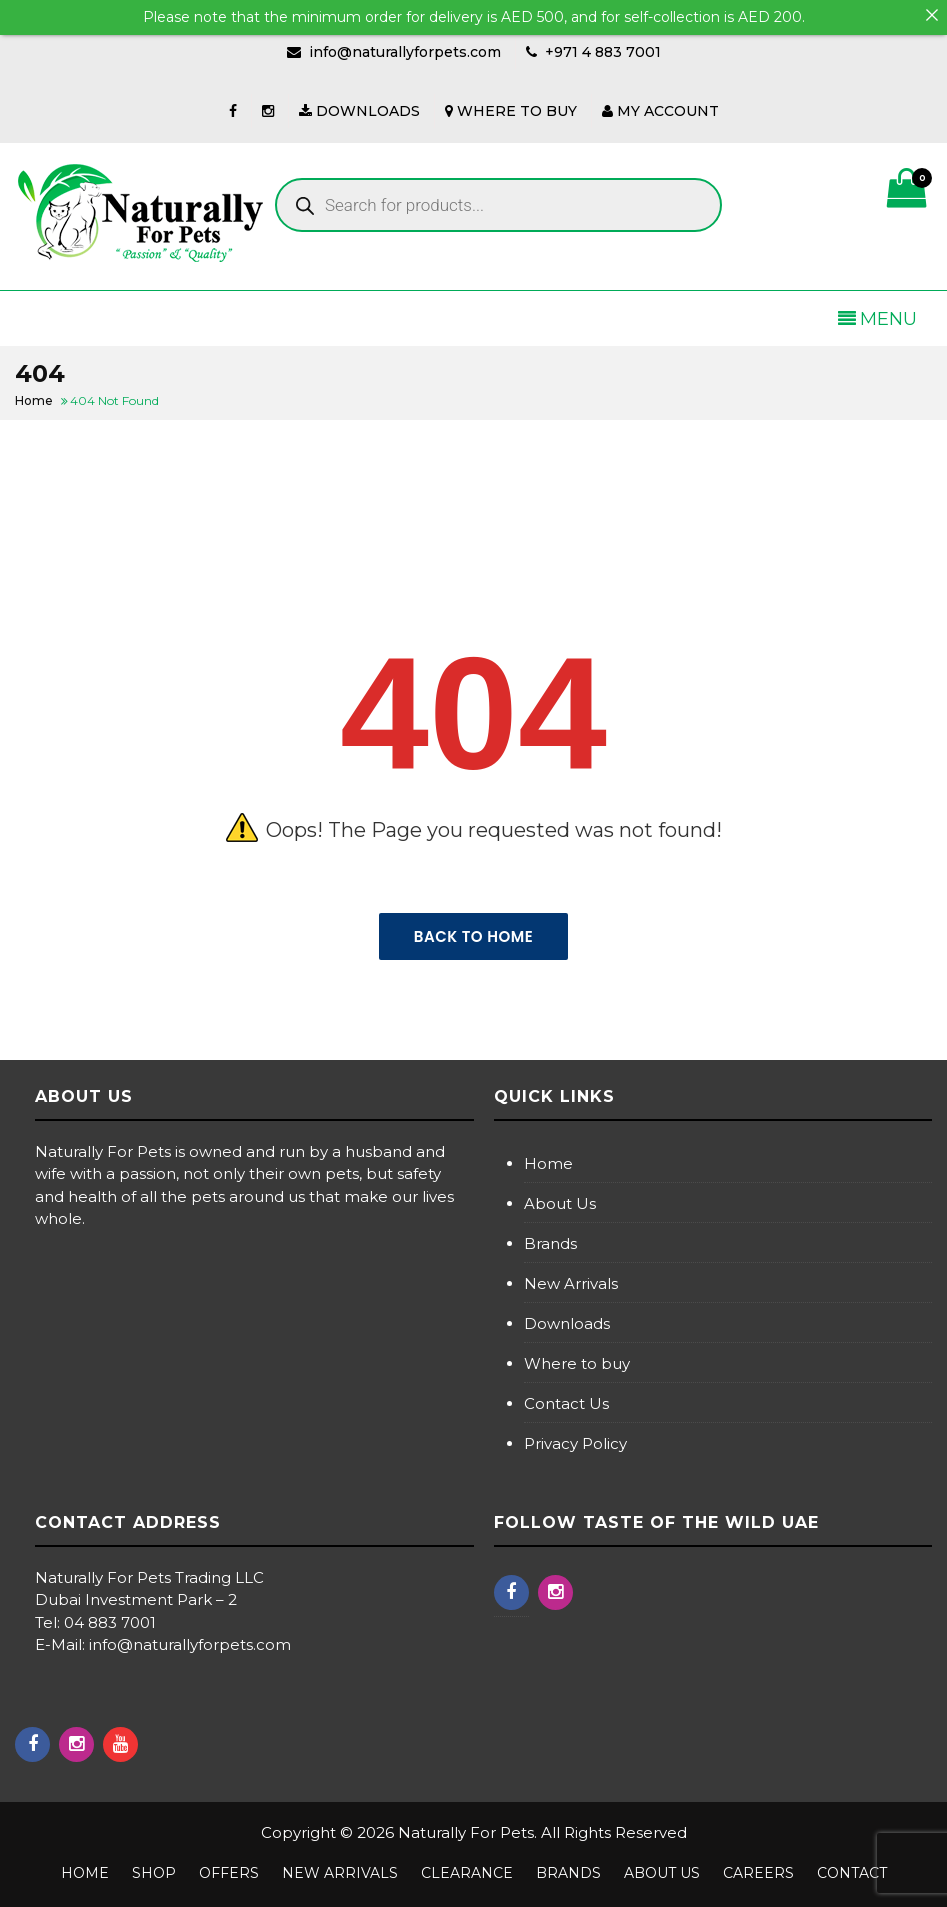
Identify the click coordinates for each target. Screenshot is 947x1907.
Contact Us (566, 1403)
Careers (758, 1873)
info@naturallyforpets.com (405, 52)
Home (548, 1163)
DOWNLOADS (359, 111)
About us (662, 1873)
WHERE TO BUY (511, 111)
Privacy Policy (575, 1443)
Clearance (467, 1873)
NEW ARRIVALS (340, 1873)
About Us (560, 1203)
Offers (229, 1873)
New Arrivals (571, 1283)
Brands (550, 1243)
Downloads (567, 1323)
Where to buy (577, 1363)
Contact (852, 1873)
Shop (154, 1873)
